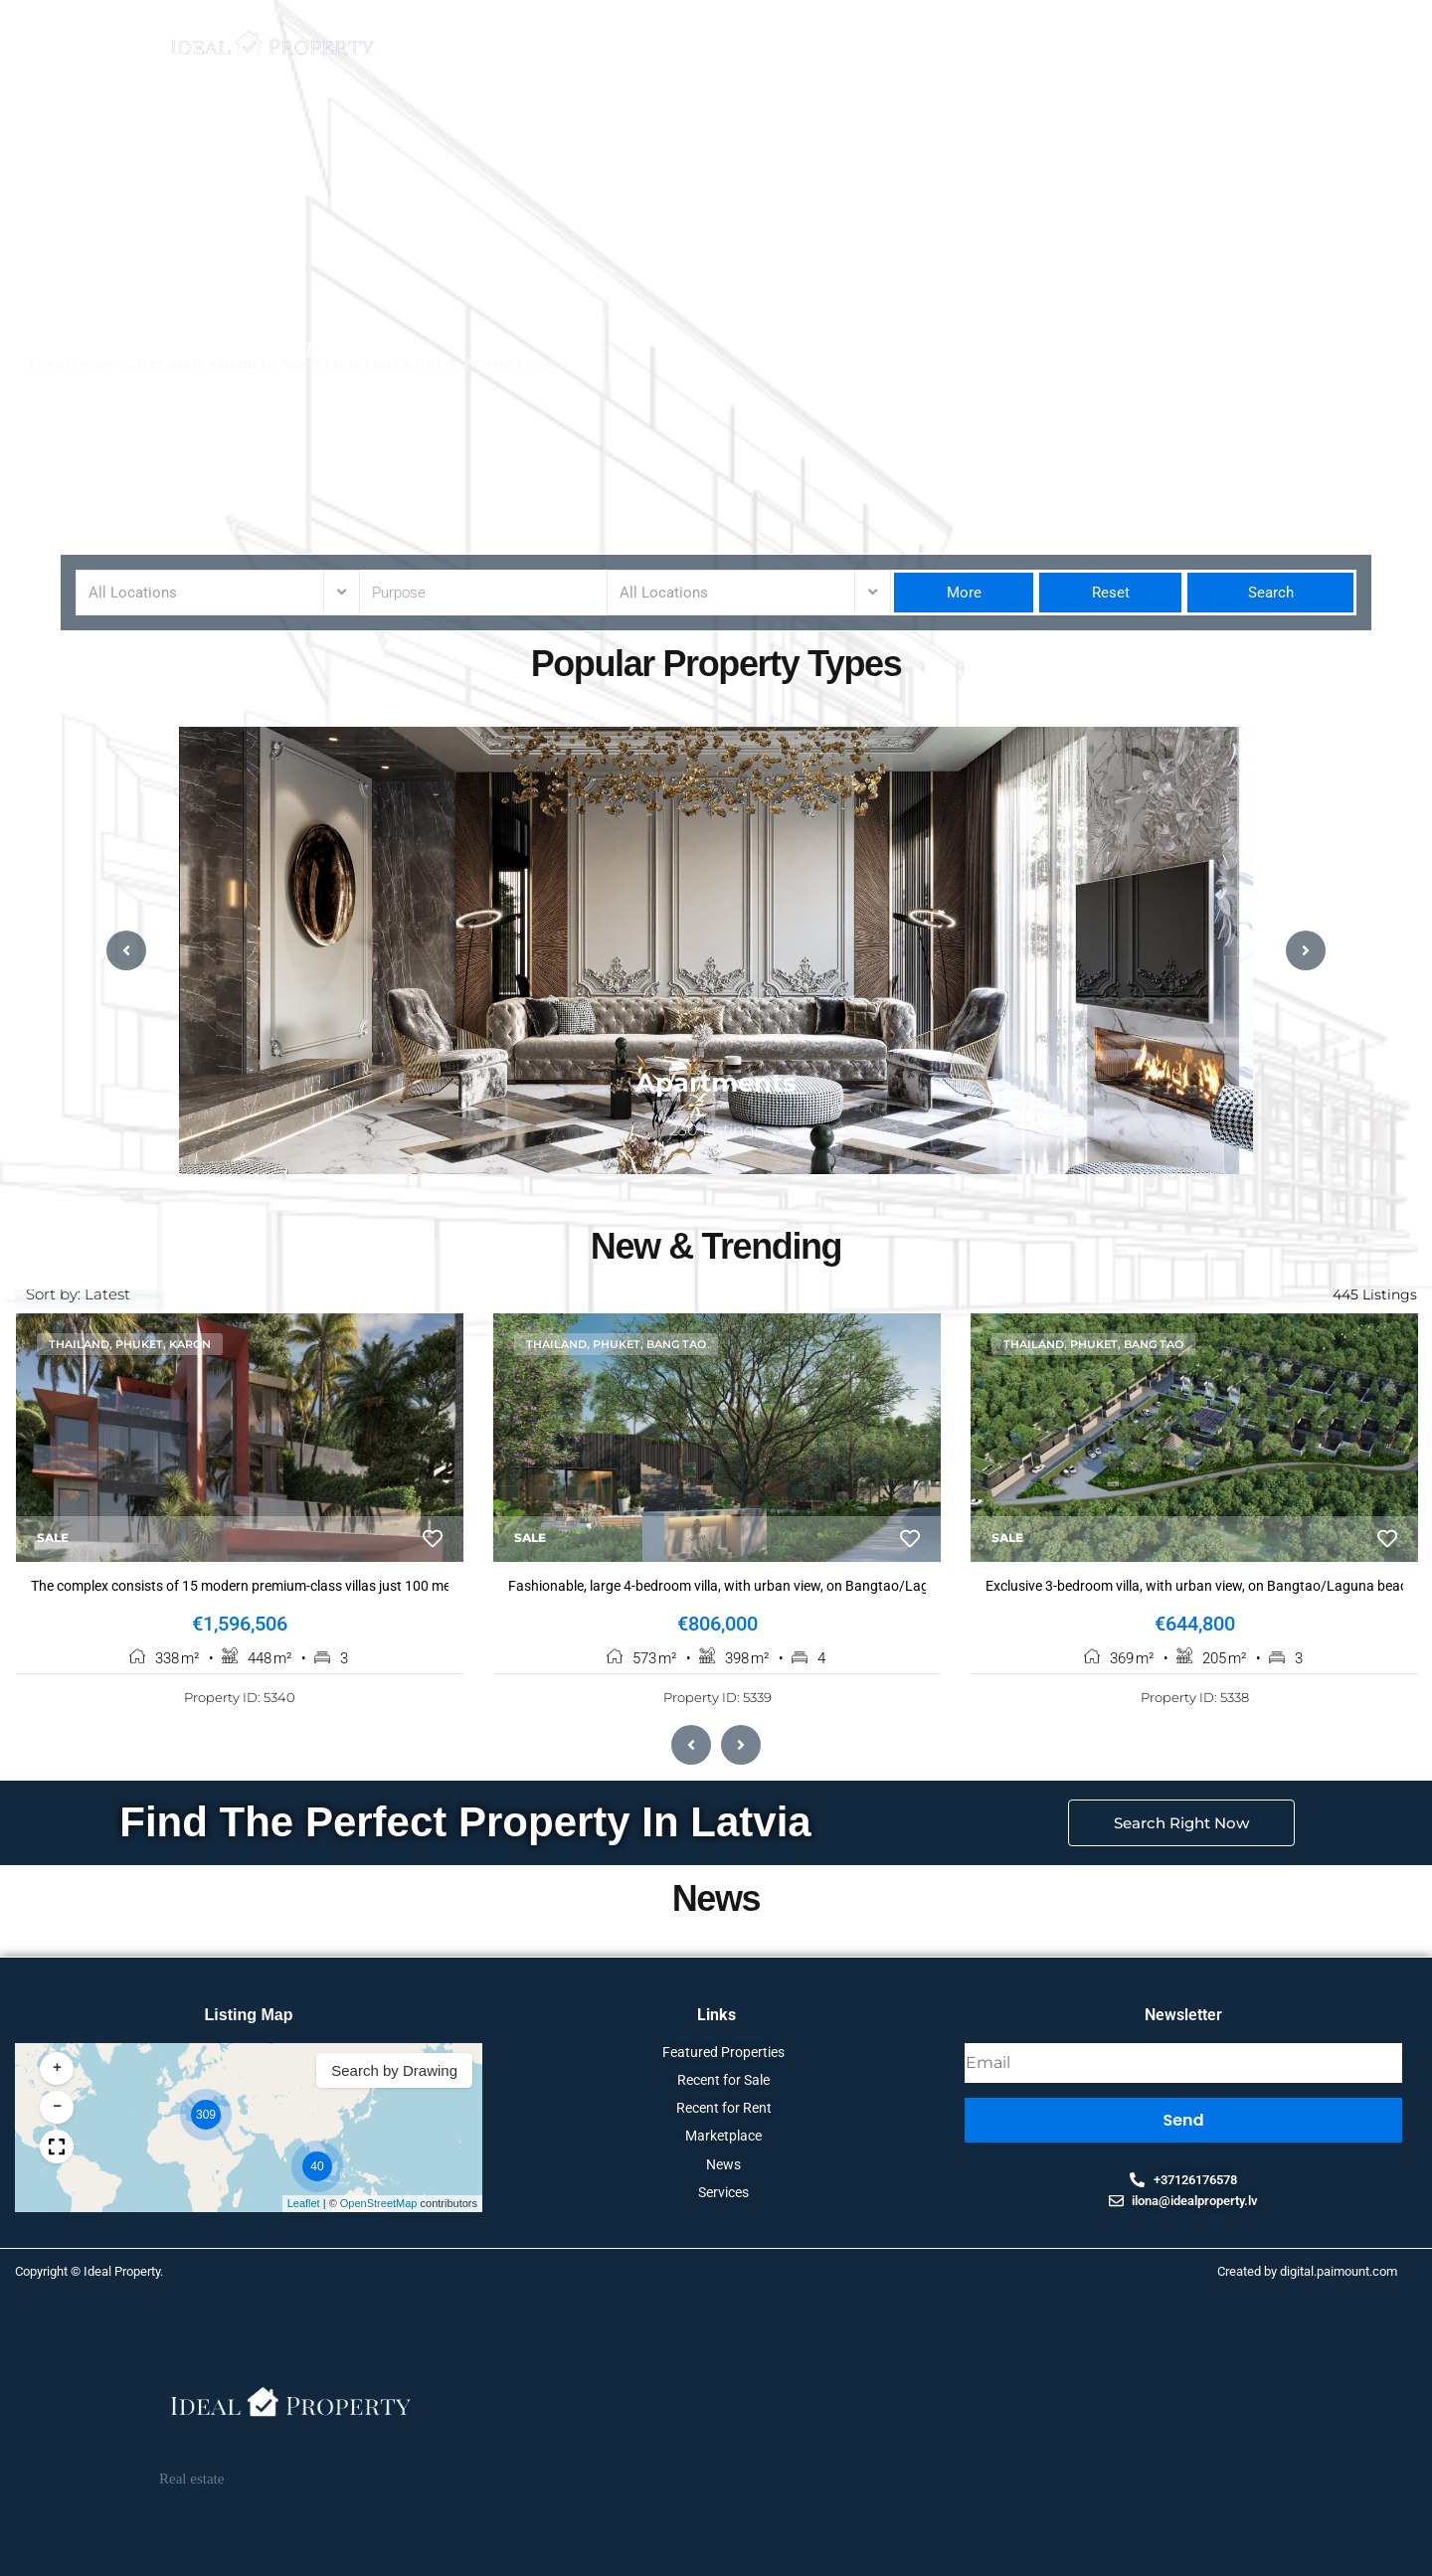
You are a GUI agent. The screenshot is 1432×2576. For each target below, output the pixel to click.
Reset (1111, 592)
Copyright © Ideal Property (87, 2273)
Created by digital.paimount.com (1307, 2273)
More (964, 592)
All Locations (133, 592)
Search (1271, 592)
